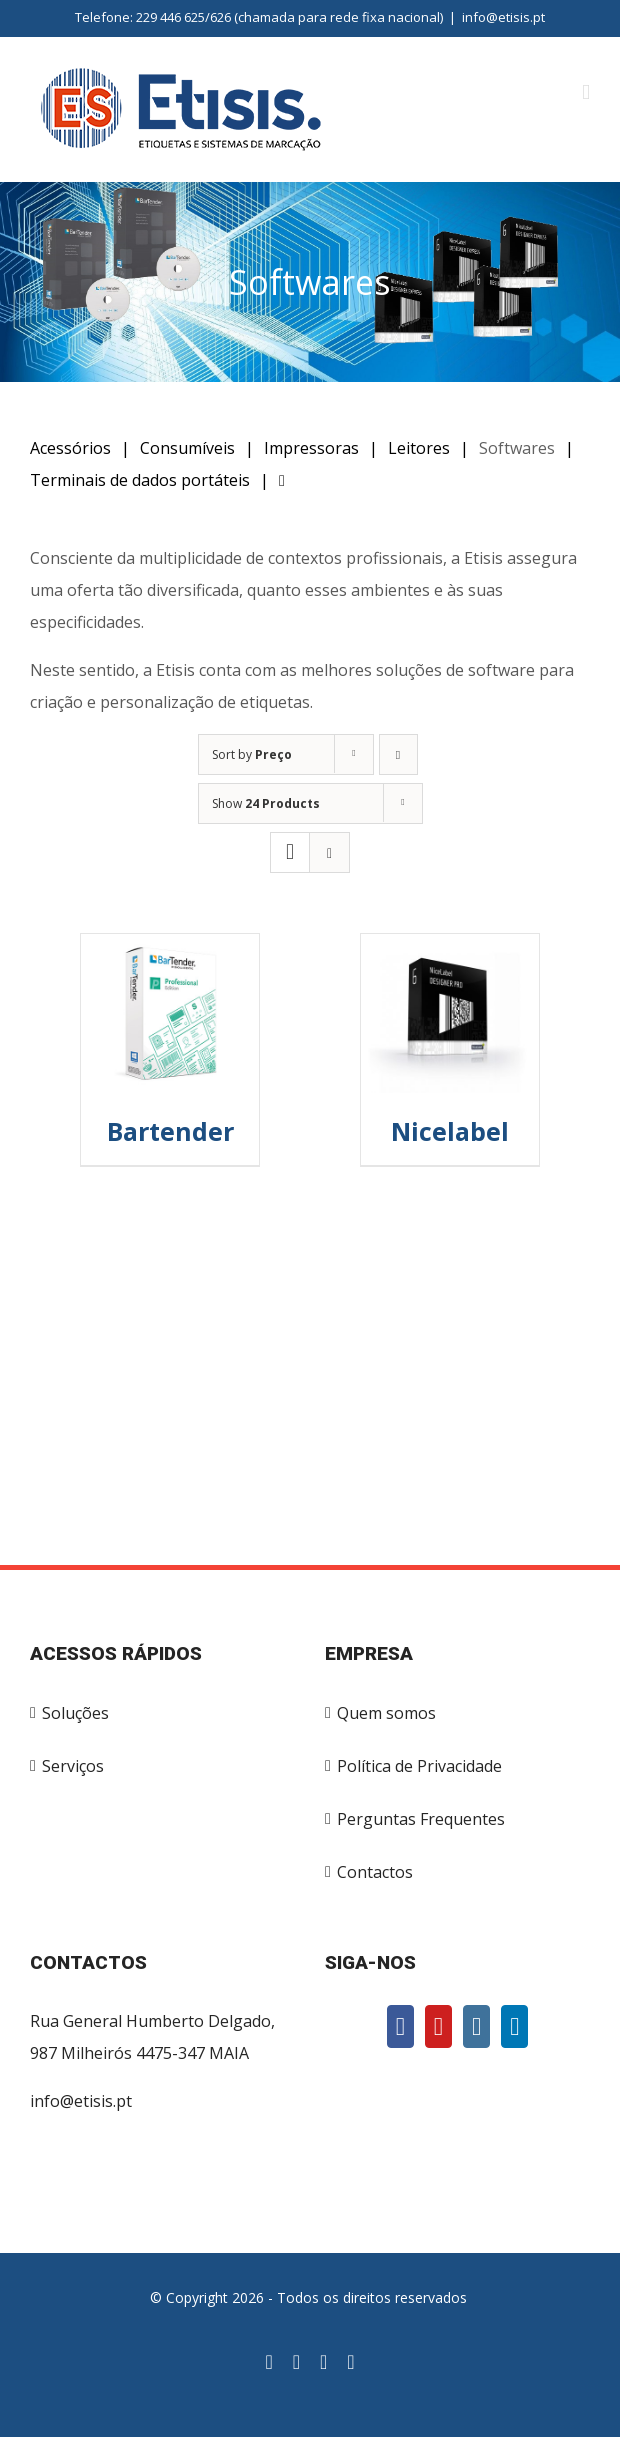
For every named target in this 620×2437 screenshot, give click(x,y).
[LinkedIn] (514, 2026)
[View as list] (329, 852)
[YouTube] (438, 2026)
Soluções (75, 1713)
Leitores (419, 448)
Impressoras (311, 448)
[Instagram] (476, 2026)
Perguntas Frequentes (421, 1819)
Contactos (375, 1872)
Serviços (73, 1766)
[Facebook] (400, 2026)
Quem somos (386, 1713)
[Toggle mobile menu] (586, 92)
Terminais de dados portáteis (140, 480)
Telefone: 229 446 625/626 (153, 17)
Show (266, 803)
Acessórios (70, 448)
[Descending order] (398, 754)
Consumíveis (187, 448)
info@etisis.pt (503, 17)
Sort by (252, 754)
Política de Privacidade (419, 1766)
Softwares (517, 448)
